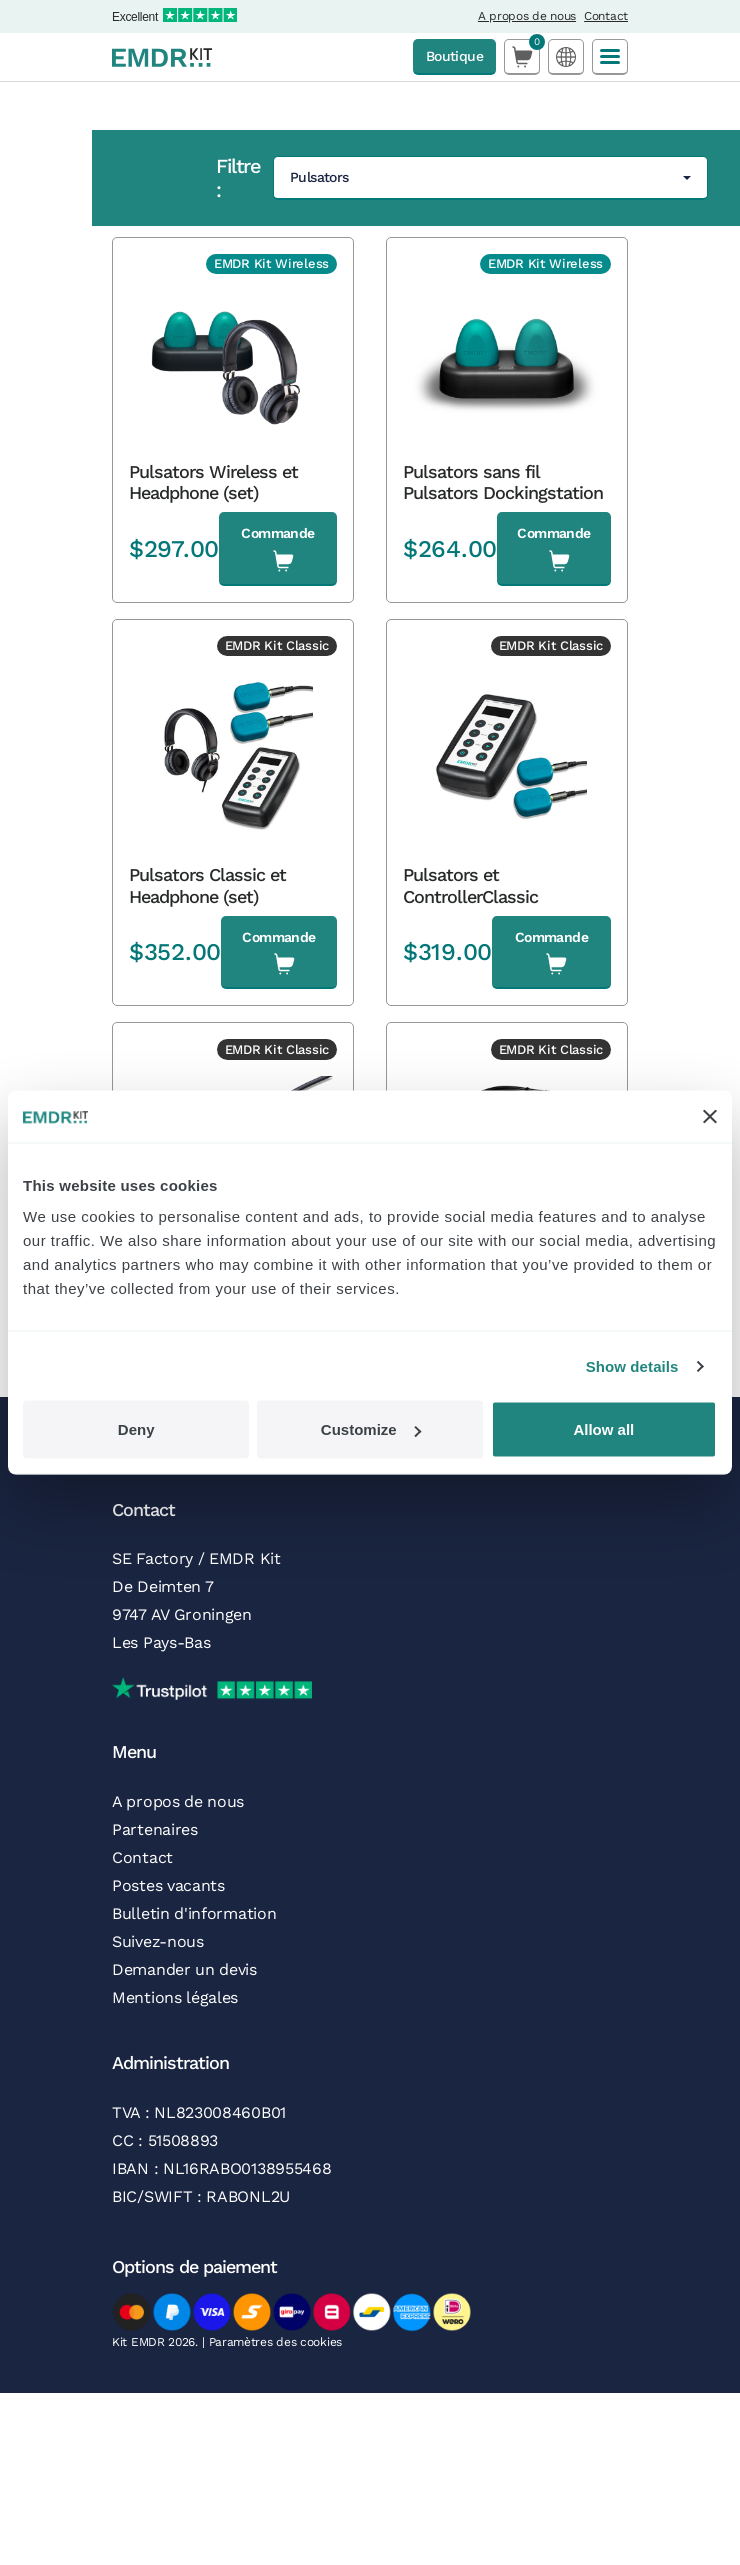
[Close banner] (710, 1116)
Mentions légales (175, 1997)
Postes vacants (168, 1885)
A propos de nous (527, 16)
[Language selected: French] (566, 56)
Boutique (454, 56)
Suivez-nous (158, 1941)
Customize (371, 1429)
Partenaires (155, 1829)
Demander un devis (184, 1969)
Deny (136, 1429)
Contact (606, 16)
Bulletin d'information (194, 1913)
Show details (632, 1365)
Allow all (603, 1429)
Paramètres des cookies (275, 2342)
